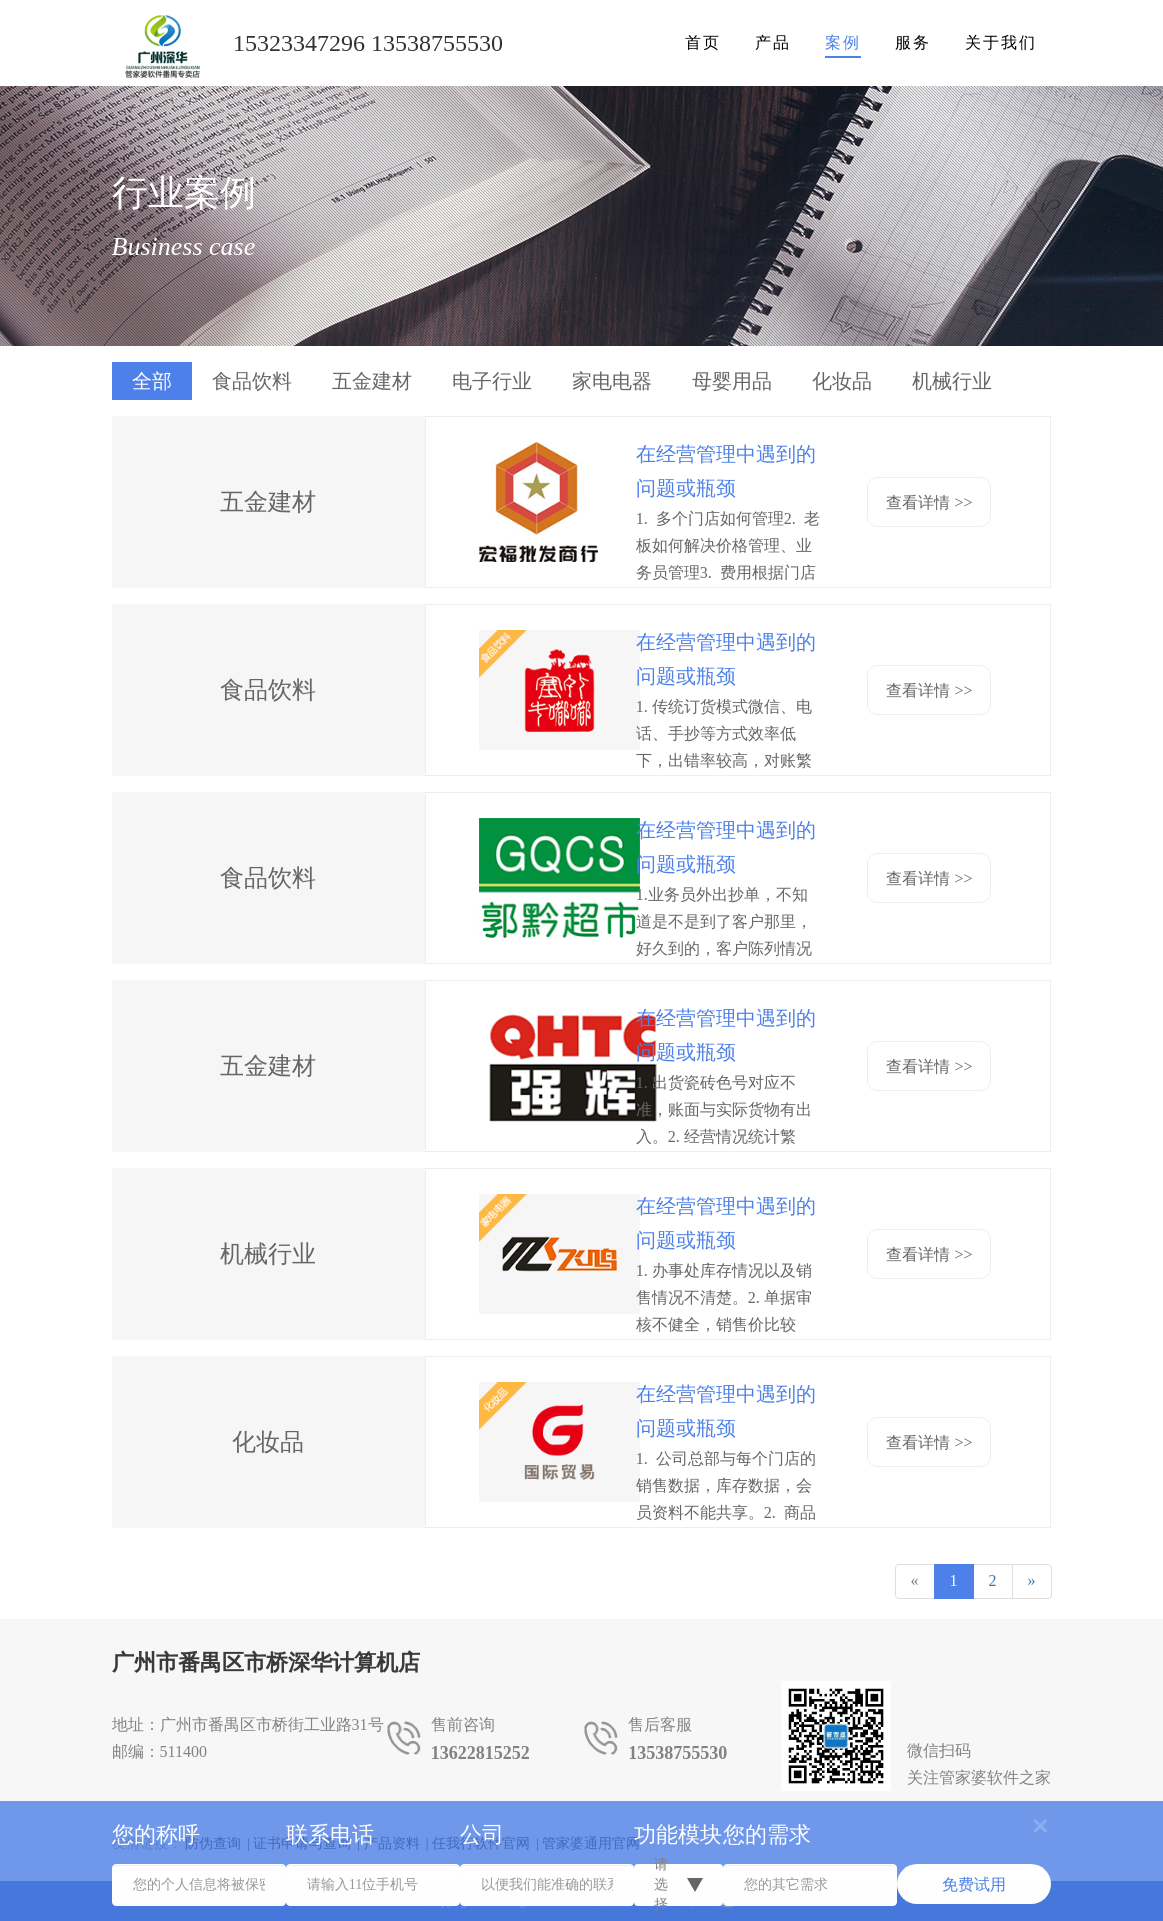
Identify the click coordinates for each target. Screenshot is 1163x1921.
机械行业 (952, 381)
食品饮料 (252, 381)
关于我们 (1001, 42)
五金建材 (372, 381)
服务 (913, 42)
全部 (152, 381)
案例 (843, 42)
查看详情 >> (929, 502)
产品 (773, 42)
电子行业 (492, 381)
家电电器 (612, 381)
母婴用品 (732, 381)
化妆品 (842, 381)
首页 (703, 42)
